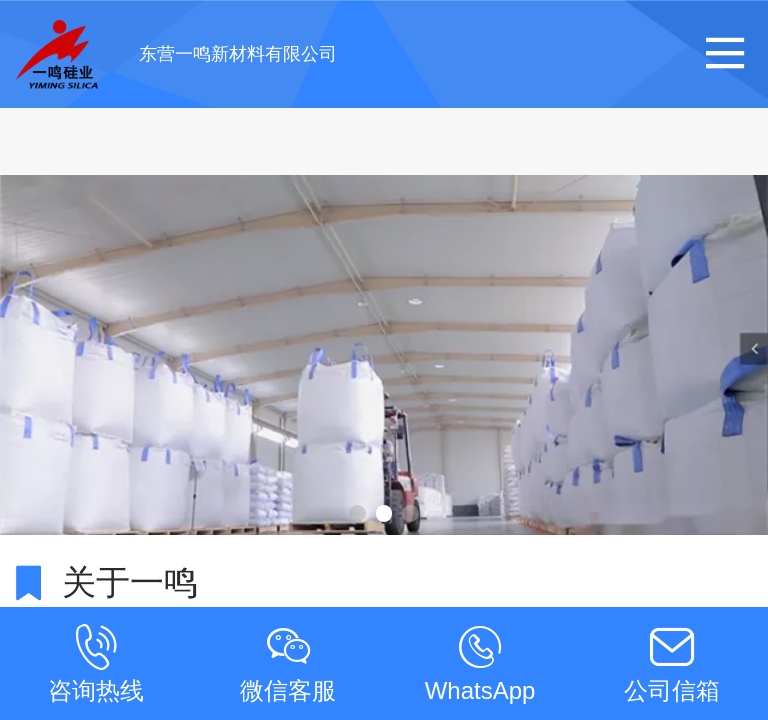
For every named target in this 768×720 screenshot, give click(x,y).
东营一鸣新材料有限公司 (238, 54)
